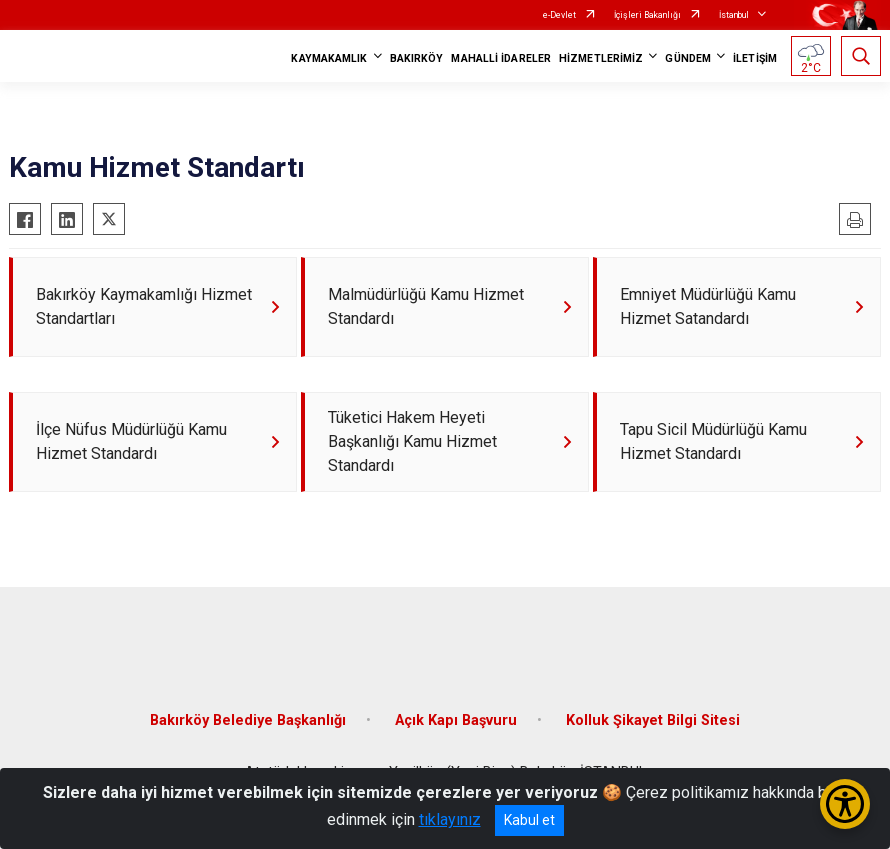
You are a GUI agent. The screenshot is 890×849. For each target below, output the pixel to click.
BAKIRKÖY (417, 58)
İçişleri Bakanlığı (647, 15)
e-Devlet (559, 15)
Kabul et (529, 820)
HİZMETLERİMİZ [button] (601, 58)
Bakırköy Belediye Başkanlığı (248, 720)
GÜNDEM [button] (688, 58)
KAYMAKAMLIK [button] (329, 58)
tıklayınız (450, 819)
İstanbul (734, 15)
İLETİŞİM (755, 58)
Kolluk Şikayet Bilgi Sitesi (653, 720)
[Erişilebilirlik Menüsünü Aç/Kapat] (845, 804)
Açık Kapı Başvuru (456, 720)
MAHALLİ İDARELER (501, 58)
